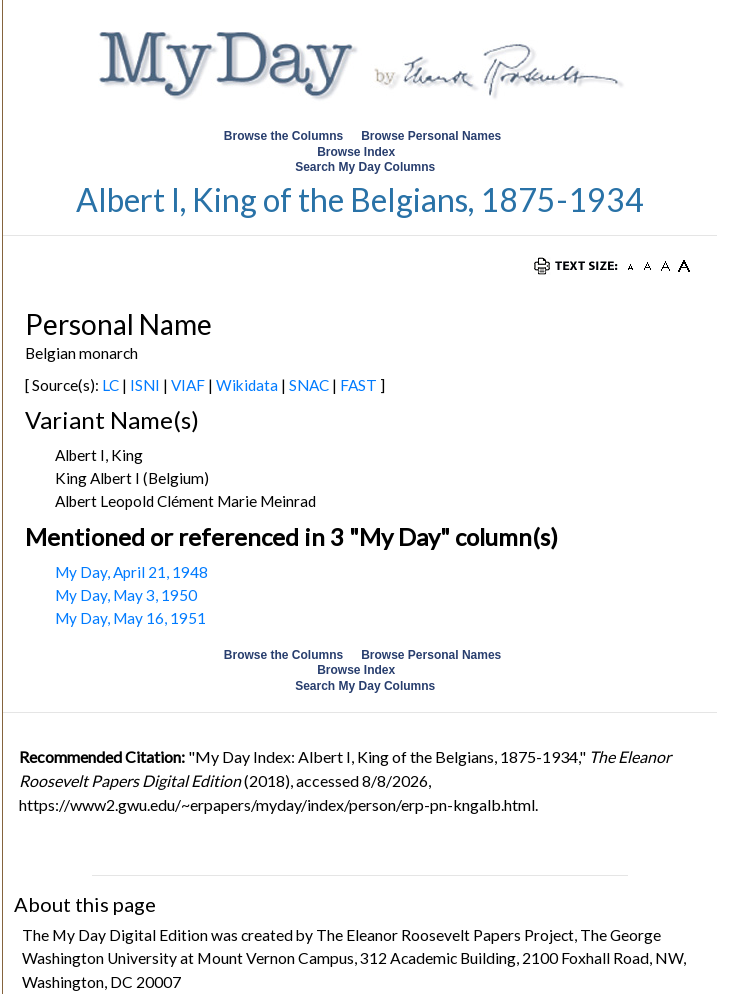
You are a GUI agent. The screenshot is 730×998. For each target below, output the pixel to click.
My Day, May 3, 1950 (126, 595)
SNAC (309, 385)
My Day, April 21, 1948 (131, 572)
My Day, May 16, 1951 (130, 618)
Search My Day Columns (365, 167)
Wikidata (247, 385)
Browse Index (356, 152)
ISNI (145, 385)
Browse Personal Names (432, 136)
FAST (358, 385)
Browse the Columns (283, 136)
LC (110, 385)
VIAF (188, 385)
